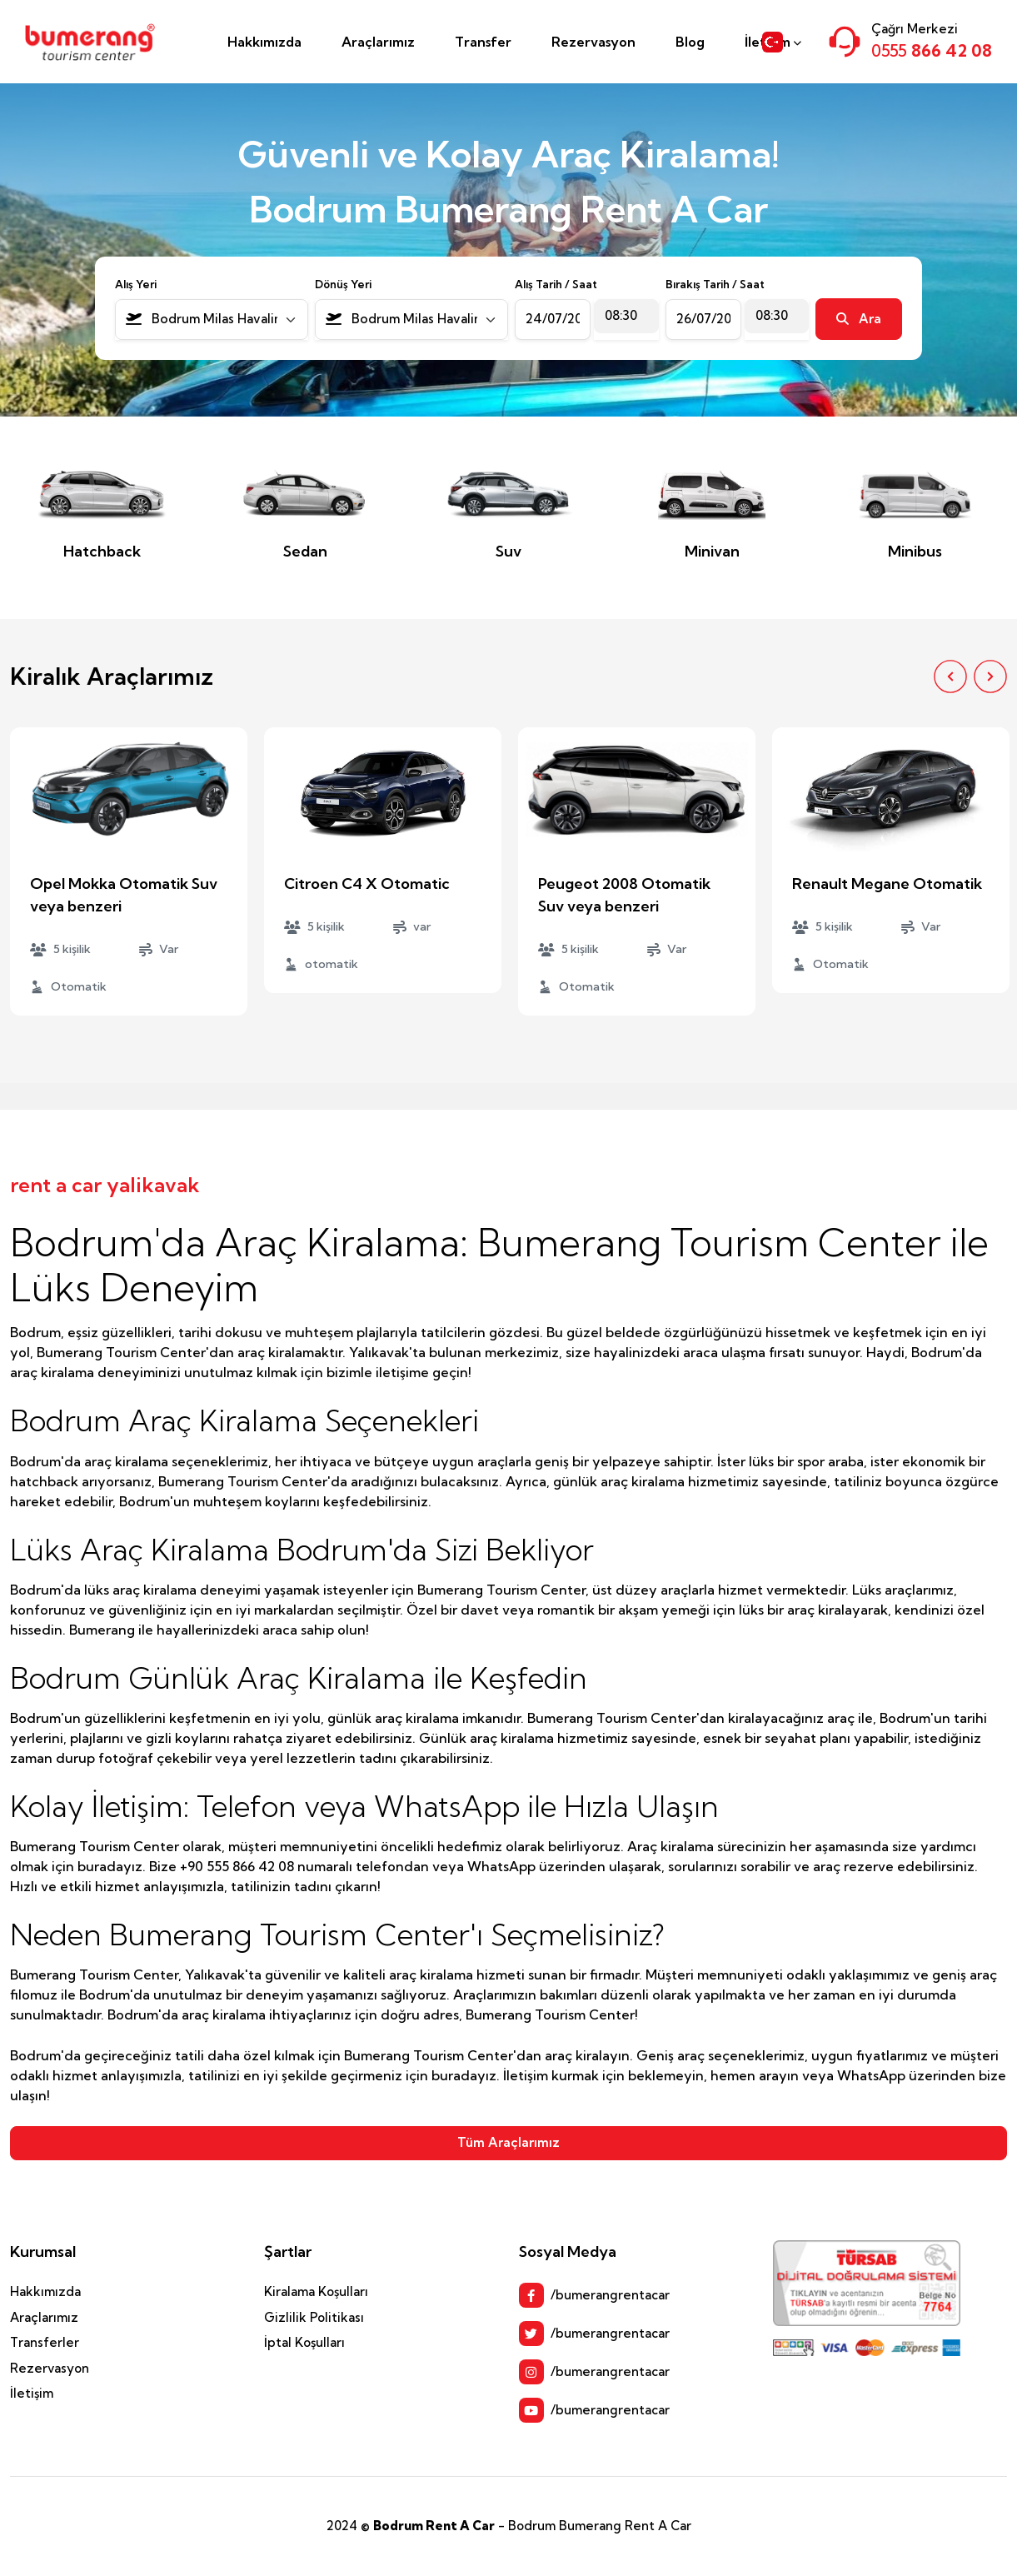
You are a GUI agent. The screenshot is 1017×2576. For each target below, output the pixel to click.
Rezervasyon (593, 41)
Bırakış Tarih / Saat (715, 284)
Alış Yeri (136, 284)
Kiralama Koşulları (316, 2291)
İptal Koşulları (304, 2342)
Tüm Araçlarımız (508, 2142)
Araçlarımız (378, 41)
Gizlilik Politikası (314, 2317)
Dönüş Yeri (343, 284)
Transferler (44, 2342)
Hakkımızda (264, 41)
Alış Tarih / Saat (556, 284)
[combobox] (211, 319)
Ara (858, 319)
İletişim (31, 2393)
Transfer (483, 41)
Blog (690, 41)
